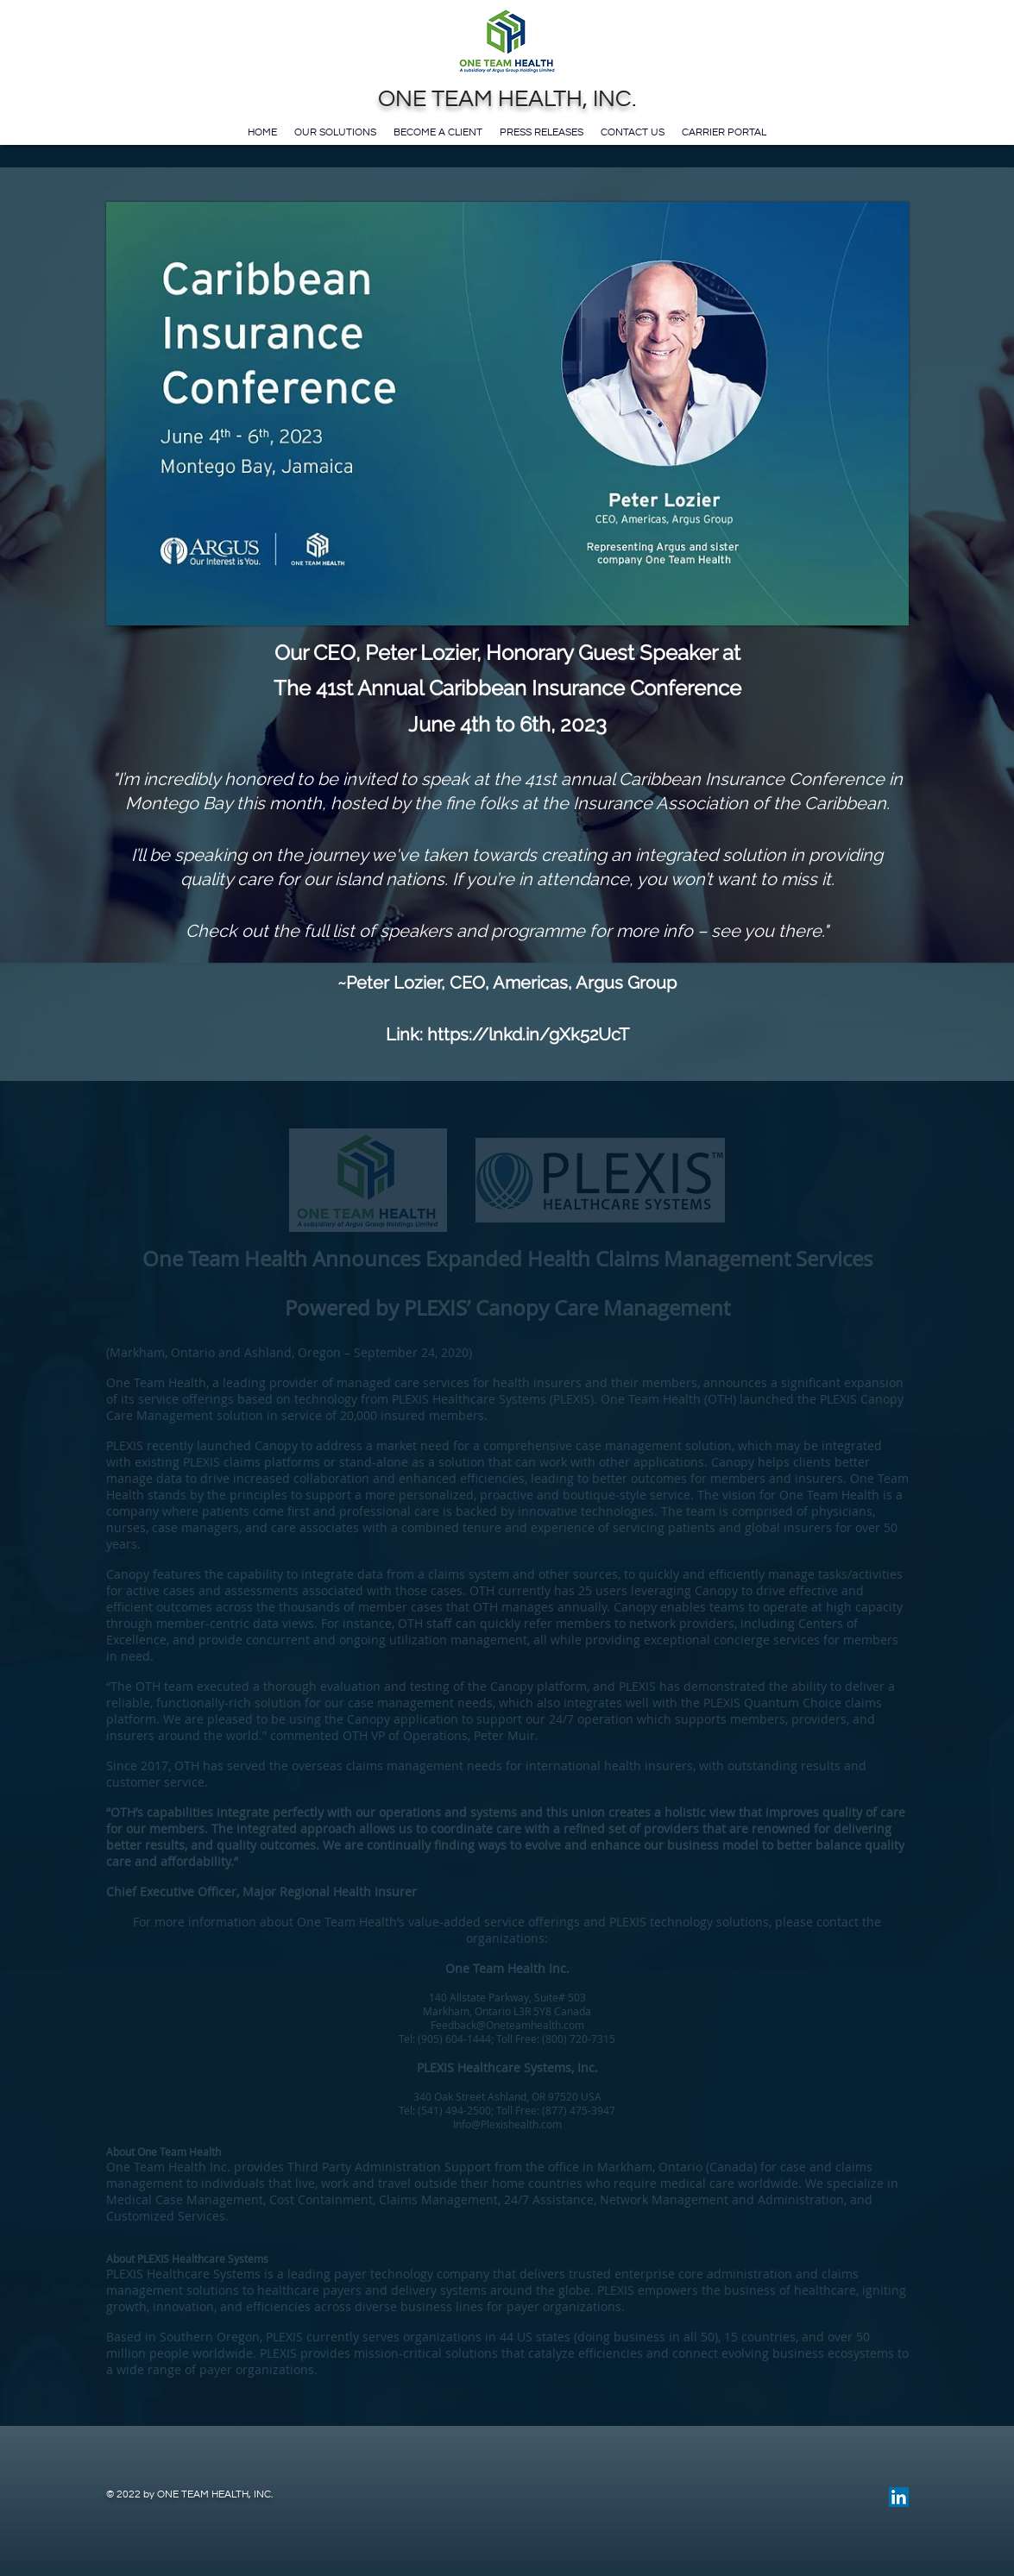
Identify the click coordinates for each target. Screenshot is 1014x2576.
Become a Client (438, 132)
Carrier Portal (724, 132)
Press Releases (541, 132)
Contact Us (632, 132)
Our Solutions (335, 132)
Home (262, 132)
